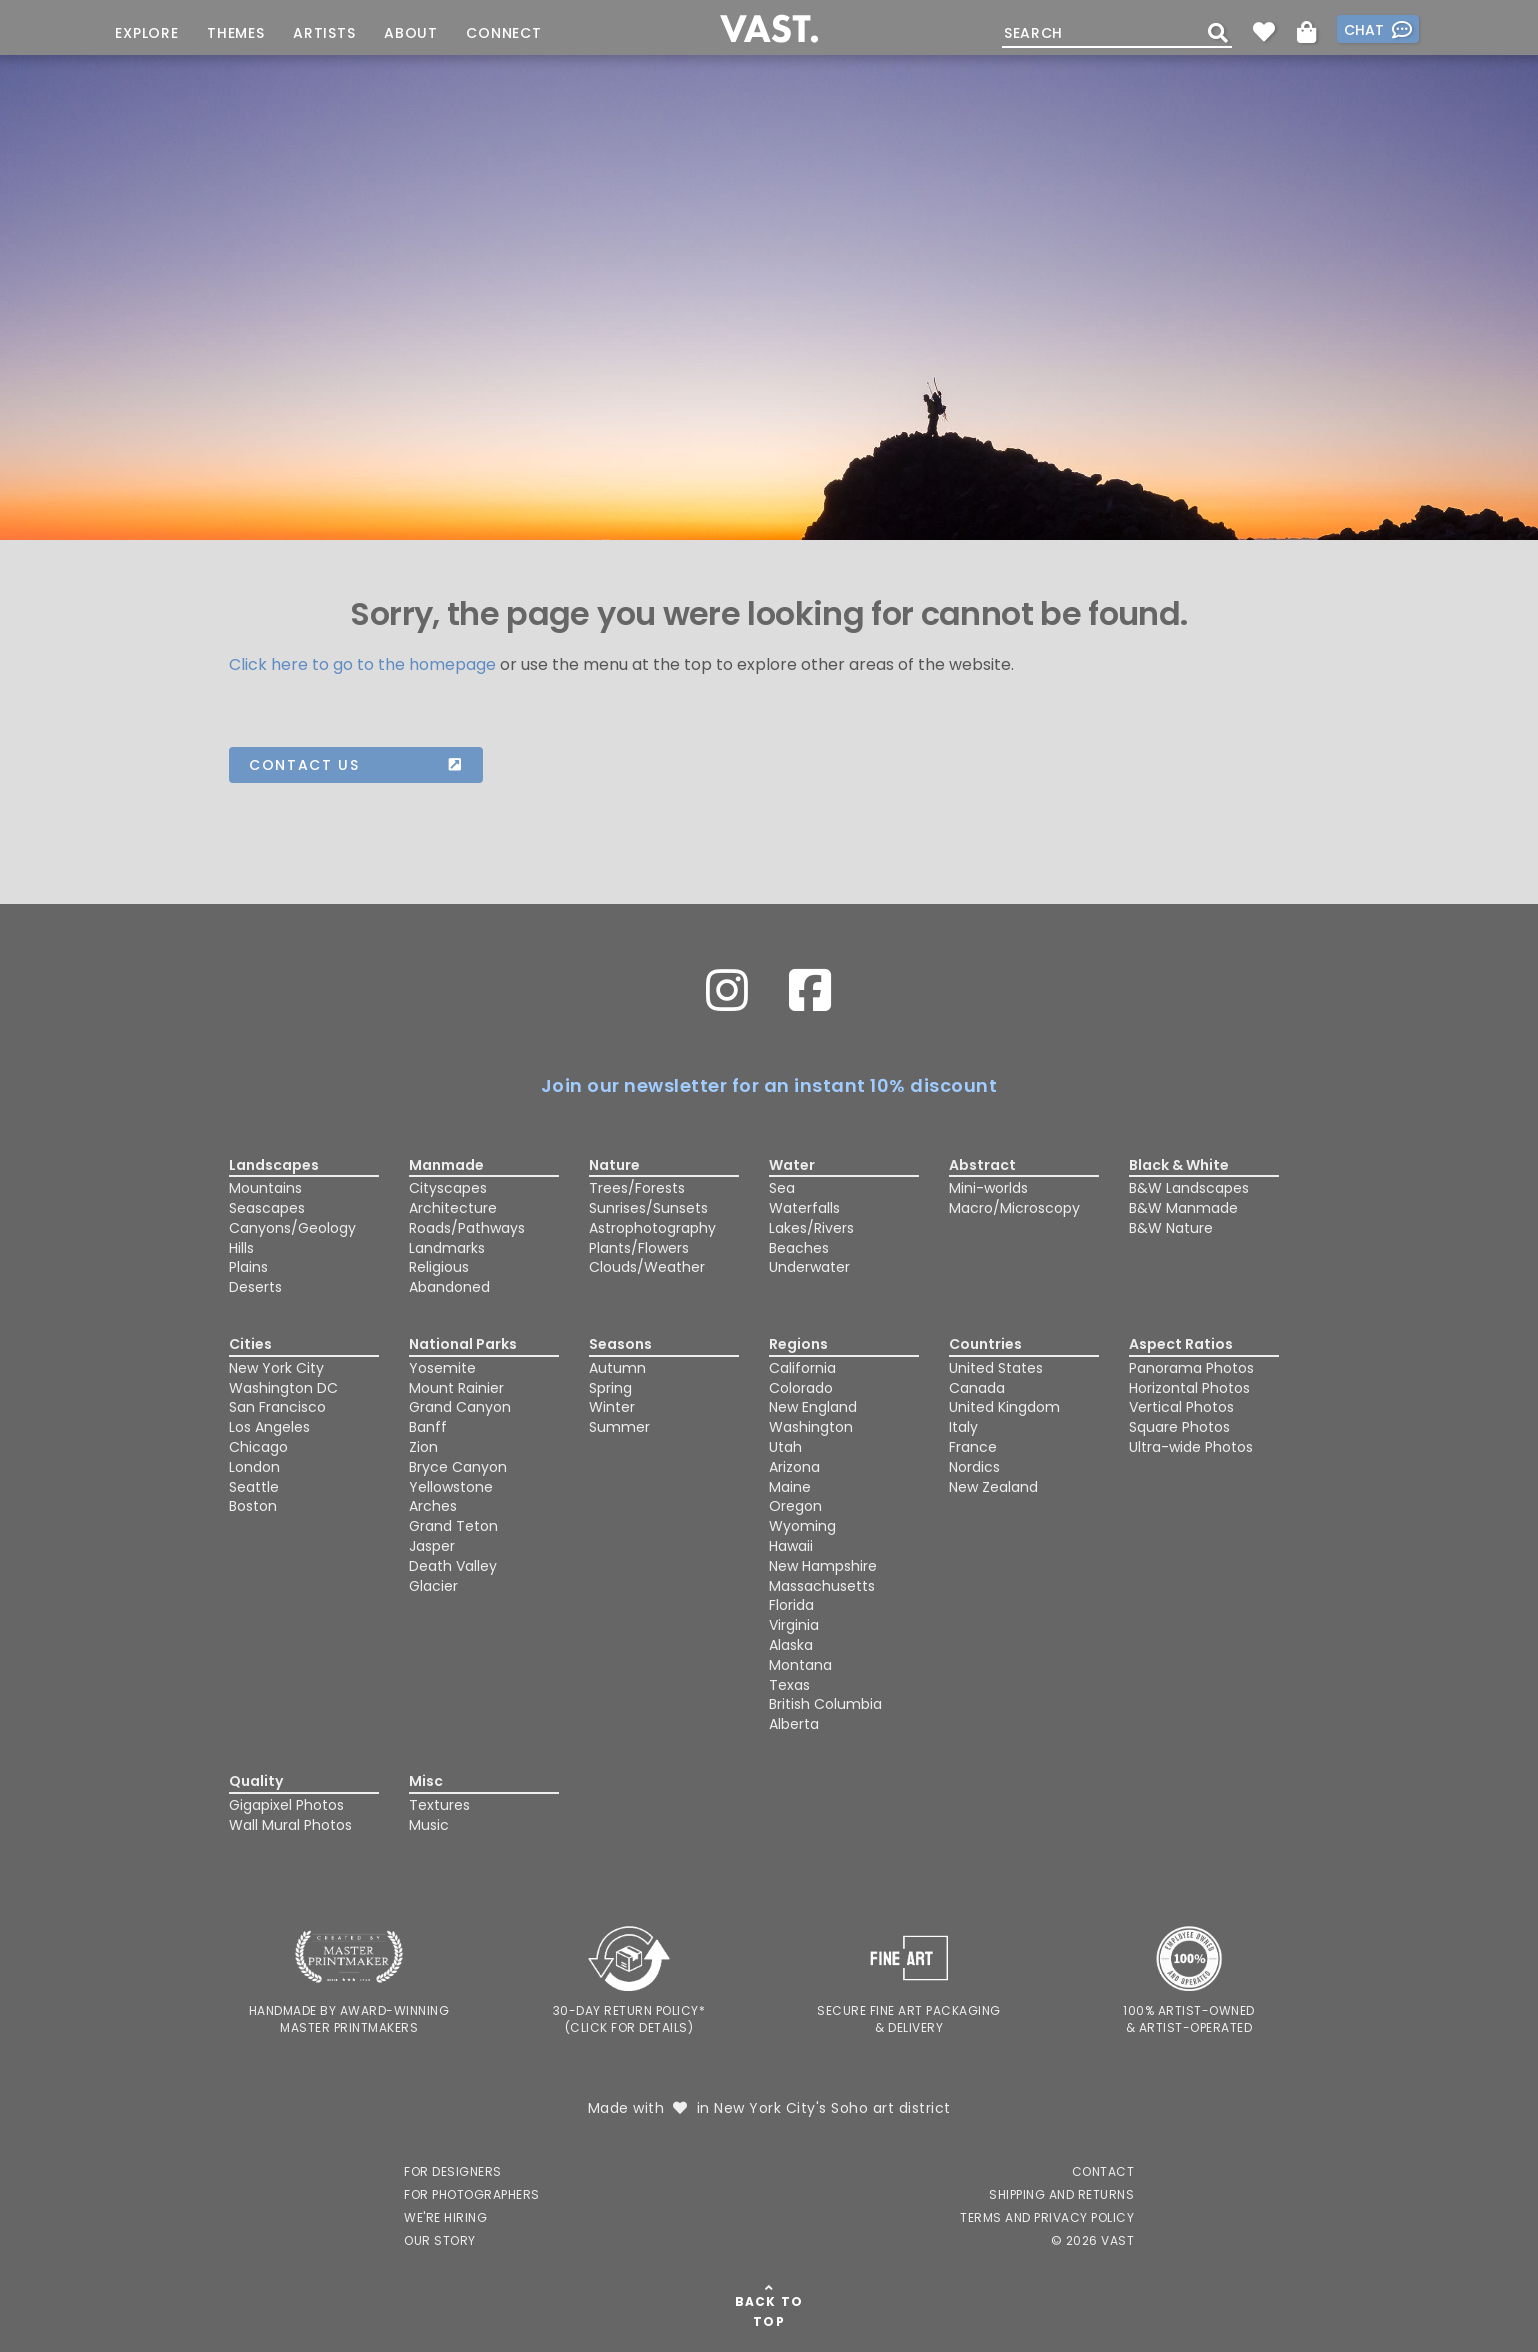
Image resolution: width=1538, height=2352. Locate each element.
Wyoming (802, 1526)
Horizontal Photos (1189, 1388)
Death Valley (453, 1566)
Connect (504, 33)
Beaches (799, 1248)
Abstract (982, 1165)
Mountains (265, 1188)
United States (996, 1368)
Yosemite (442, 1368)
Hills (241, 1248)
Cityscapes (448, 1188)
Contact (1103, 2171)
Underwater (809, 1267)
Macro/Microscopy (1014, 1208)
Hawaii (791, 1546)
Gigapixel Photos (286, 1805)
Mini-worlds (988, 1188)
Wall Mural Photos (290, 1825)
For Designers (453, 2171)
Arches (433, 1506)
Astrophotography (652, 1228)
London (254, 1467)
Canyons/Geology (292, 1228)
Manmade (446, 1165)
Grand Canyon (460, 1407)
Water (792, 1165)
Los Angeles (269, 1427)
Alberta (794, 1724)
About (411, 33)
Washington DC (283, 1388)
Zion (423, 1447)
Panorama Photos (1191, 1368)
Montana (800, 1665)
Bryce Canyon (458, 1467)
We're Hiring (445, 2217)
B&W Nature (1171, 1228)
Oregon (795, 1506)
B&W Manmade (1183, 1208)
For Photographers (472, 2194)
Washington (811, 1427)
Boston (253, 1506)
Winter (612, 1407)
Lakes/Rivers (811, 1228)
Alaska (791, 1645)
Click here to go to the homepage (362, 664)
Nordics (974, 1467)
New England (813, 1407)
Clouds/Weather (647, 1267)
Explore (147, 33)
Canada (977, 1388)
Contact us (356, 765)
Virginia (794, 1625)
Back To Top (769, 2311)
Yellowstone (451, 1487)
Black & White (1179, 1165)
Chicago (258, 1447)
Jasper (432, 1546)
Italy (963, 1427)
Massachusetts (822, 1586)
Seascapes (267, 1208)
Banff (428, 1427)
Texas (789, 1685)
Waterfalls (804, 1208)
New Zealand (993, 1487)
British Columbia (825, 1704)
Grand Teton (453, 1526)
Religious (439, 1267)
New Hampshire (823, 1566)
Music (429, 1825)
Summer (619, 1427)
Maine (790, 1487)
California (802, 1368)
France (973, 1447)
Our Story (440, 2240)
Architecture (453, 1208)
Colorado (801, 1388)
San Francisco (277, 1407)
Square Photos (1179, 1427)
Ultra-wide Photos (1191, 1447)
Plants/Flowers (639, 1248)
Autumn (617, 1368)
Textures (439, 1805)
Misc (426, 1781)
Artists (324, 33)
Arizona (794, 1467)
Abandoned (449, 1287)
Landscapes (274, 1165)
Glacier (433, 1586)
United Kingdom (1004, 1407)
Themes (236, 33)
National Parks (463, 1344)
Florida (791, 1605)
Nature (614, 1165)
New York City (276, 1368)
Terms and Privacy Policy (1047, 2217)
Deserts (255, 1287)
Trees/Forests (637, 1188)
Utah (785, 1447)
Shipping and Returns (1061, 2194)
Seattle (254, 1487)
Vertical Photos (1181, 1407)
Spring (610, 1388)
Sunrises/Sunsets (648, 1208)
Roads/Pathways (467, 1228)
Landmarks (447, 1248)
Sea (782, 1188)
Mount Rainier (456, 1388)
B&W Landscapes (1189, 1188)
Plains (248, 1267)
